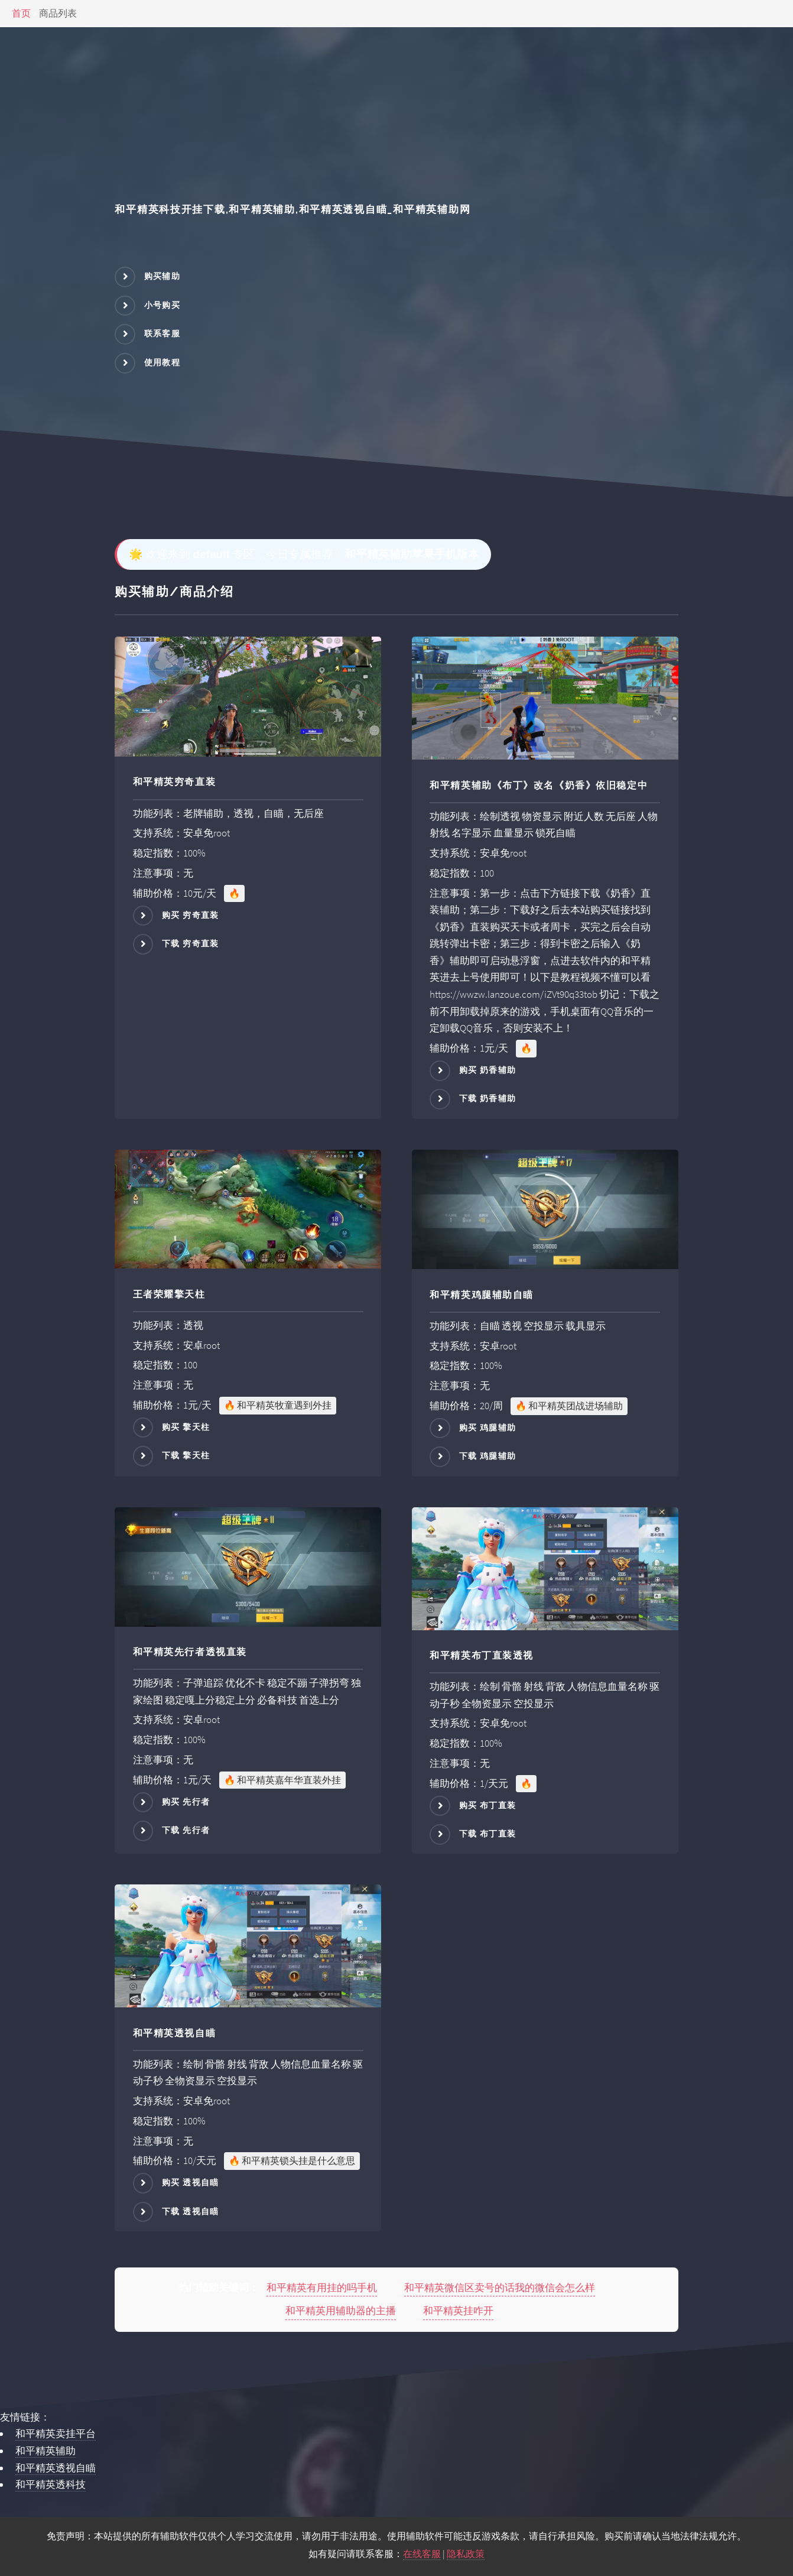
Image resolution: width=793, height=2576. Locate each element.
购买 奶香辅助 (487, 1070)
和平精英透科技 (50, 2484)
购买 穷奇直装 (190, 914)
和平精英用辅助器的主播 (340, 2310)
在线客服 (422, 2553)
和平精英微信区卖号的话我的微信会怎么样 (499, 2287)
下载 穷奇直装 (190, 943)
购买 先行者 (186, 1801)
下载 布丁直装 (487, 1833)
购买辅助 (162, 276)
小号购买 (162, 305)
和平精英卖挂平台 (55, 2433)
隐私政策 (466, 2553)
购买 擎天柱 (186, 1427)
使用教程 (162, 362)
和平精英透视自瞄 (55, 2467)
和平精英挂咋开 (458, 2310)
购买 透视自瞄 (190, 2182)
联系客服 (162, 333)
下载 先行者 (186, 1830)
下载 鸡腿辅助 (487, 1456)
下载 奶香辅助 (487, 1098)
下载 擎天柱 (186, 1455)
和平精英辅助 (45, 2450)
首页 (21, 13)
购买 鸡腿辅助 (487, 1427)
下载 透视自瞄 (190, 2211)
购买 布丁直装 (487, 1804)
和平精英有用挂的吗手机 (321, 2287)
